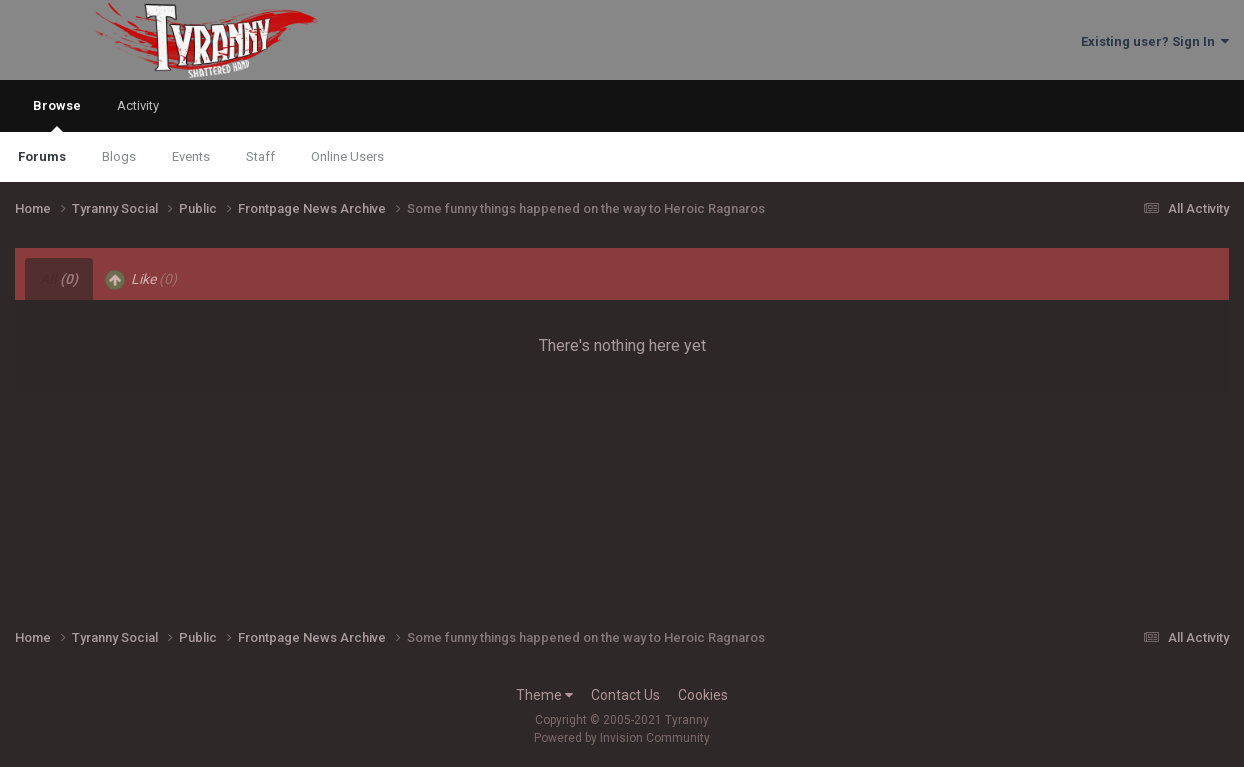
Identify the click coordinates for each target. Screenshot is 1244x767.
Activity (138, 105)
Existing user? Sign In (1155, 41)
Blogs (119, 156)
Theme (544, 695)
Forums (42, 156)
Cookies (703, 695)
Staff (260, 156)
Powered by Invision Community (622, 738)
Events (191, 156)
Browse (57, 115)
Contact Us (625, 695)
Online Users (347, 156)
